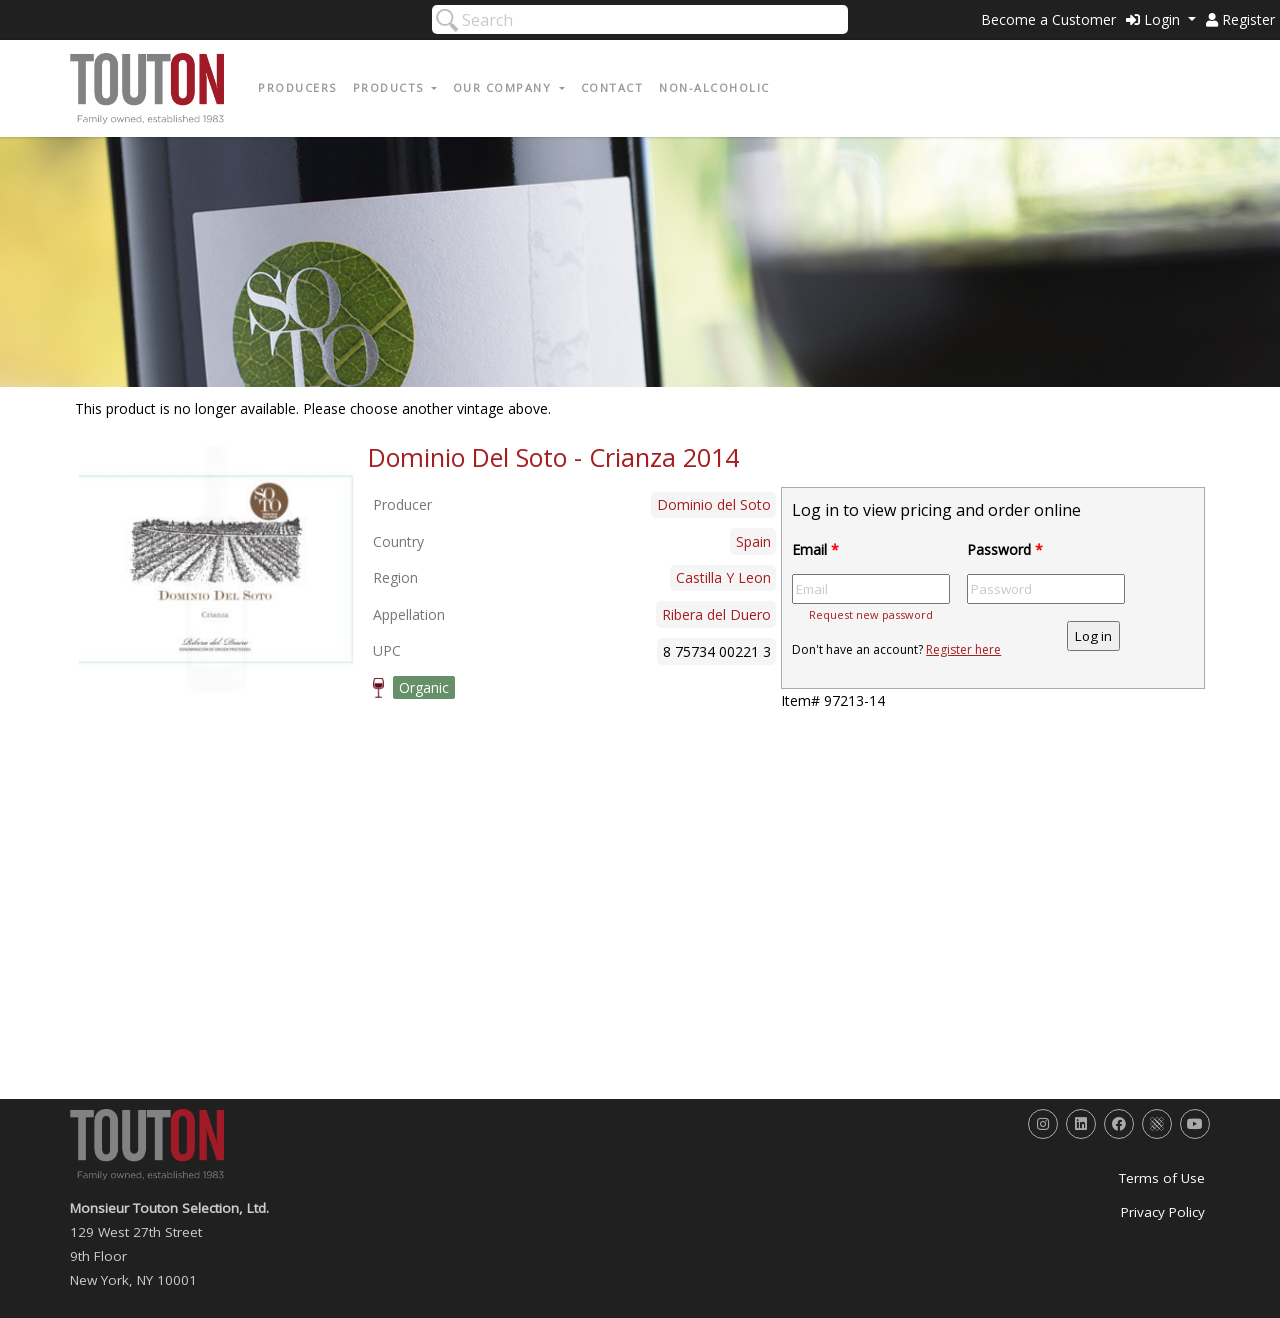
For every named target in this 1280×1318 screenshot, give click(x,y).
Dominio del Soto (714, 504)
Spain (753, 541)
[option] (216, 569)
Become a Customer (1048, 19)
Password (1005, 549)
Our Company (504, 87)
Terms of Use (1162, 1178)
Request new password (871, 614)
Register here (963, 649)
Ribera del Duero (716, 614)
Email (815, 549)
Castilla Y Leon (723, 577)
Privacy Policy (1163, 1212)
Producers (297, 87)
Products (391, 87)
